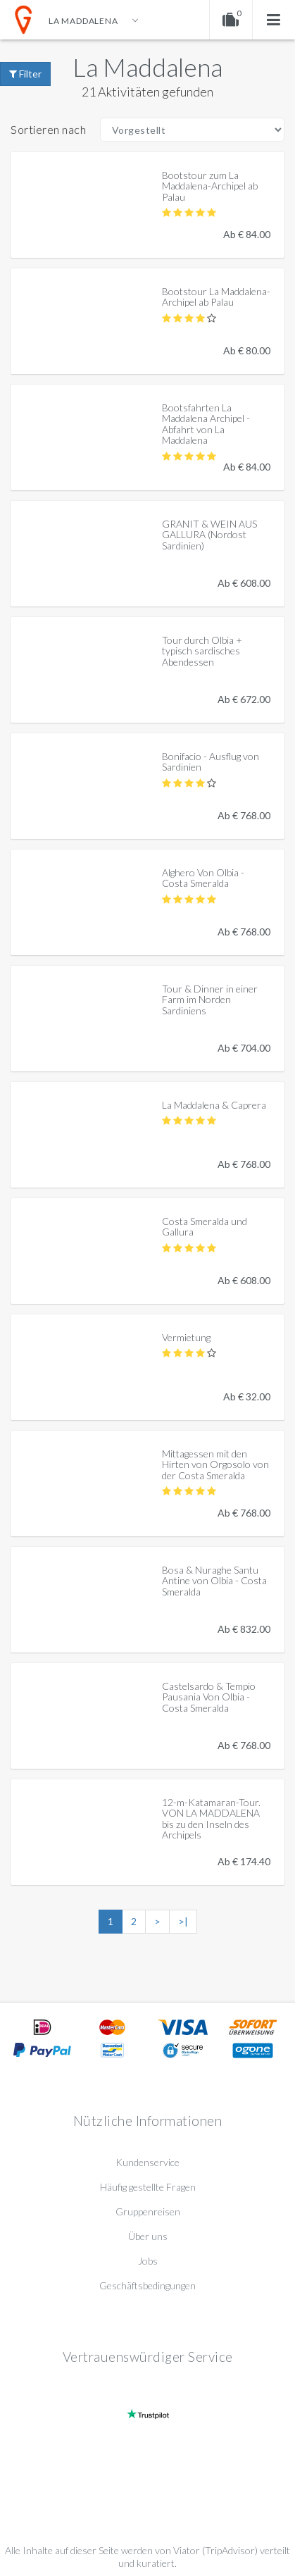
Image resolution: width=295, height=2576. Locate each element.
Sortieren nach (48, 129)
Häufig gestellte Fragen (148, 2187)
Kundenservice (147, 2162)
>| (183, 1921)
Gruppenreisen (147, 2211)
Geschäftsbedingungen (147, 2285)
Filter (25, 74)
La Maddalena (147, 66)
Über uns (148, 2236)
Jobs (148, 2261)
